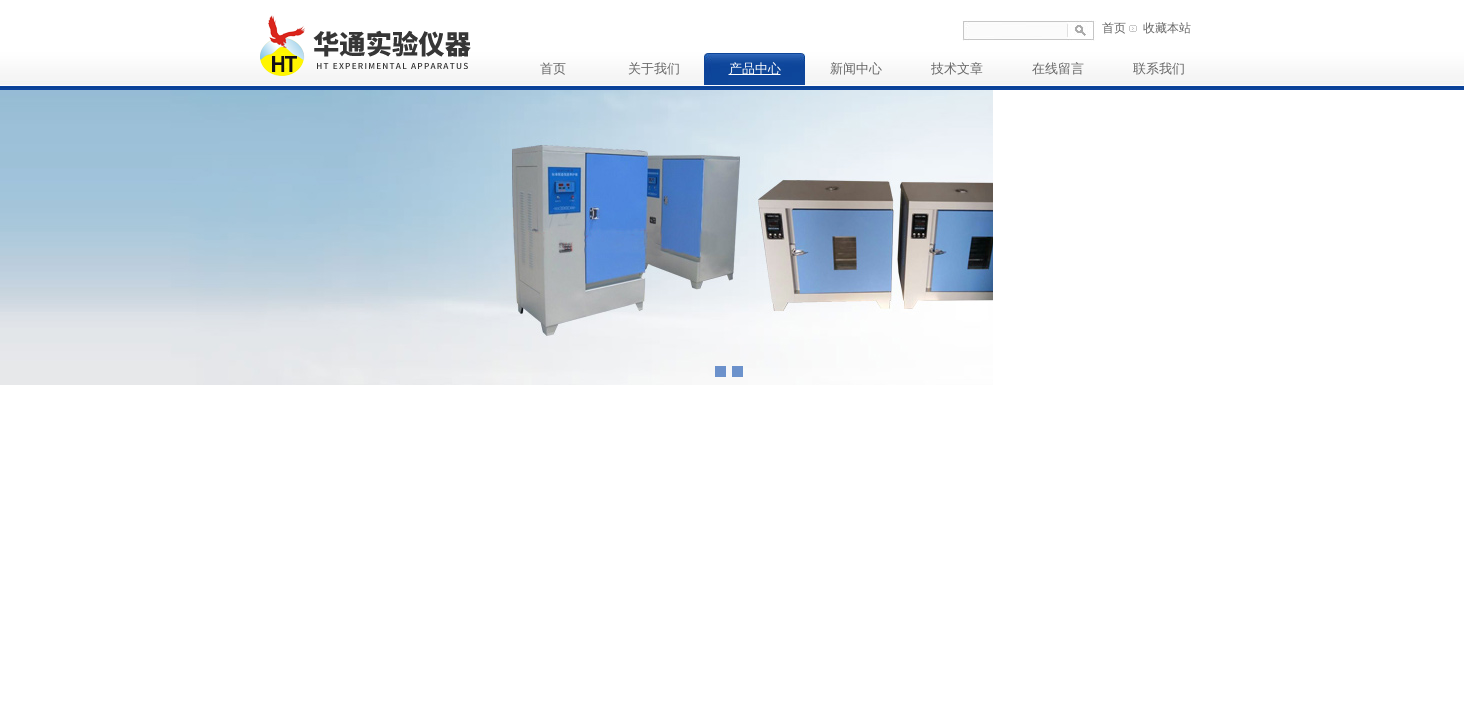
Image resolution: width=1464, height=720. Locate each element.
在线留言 (1058, 68)
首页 (1114, 28)
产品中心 (755, 68)
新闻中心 (856, 68)
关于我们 (654, 68)
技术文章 (957, 68)
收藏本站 (1167, 28)
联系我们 (1159, 68)
